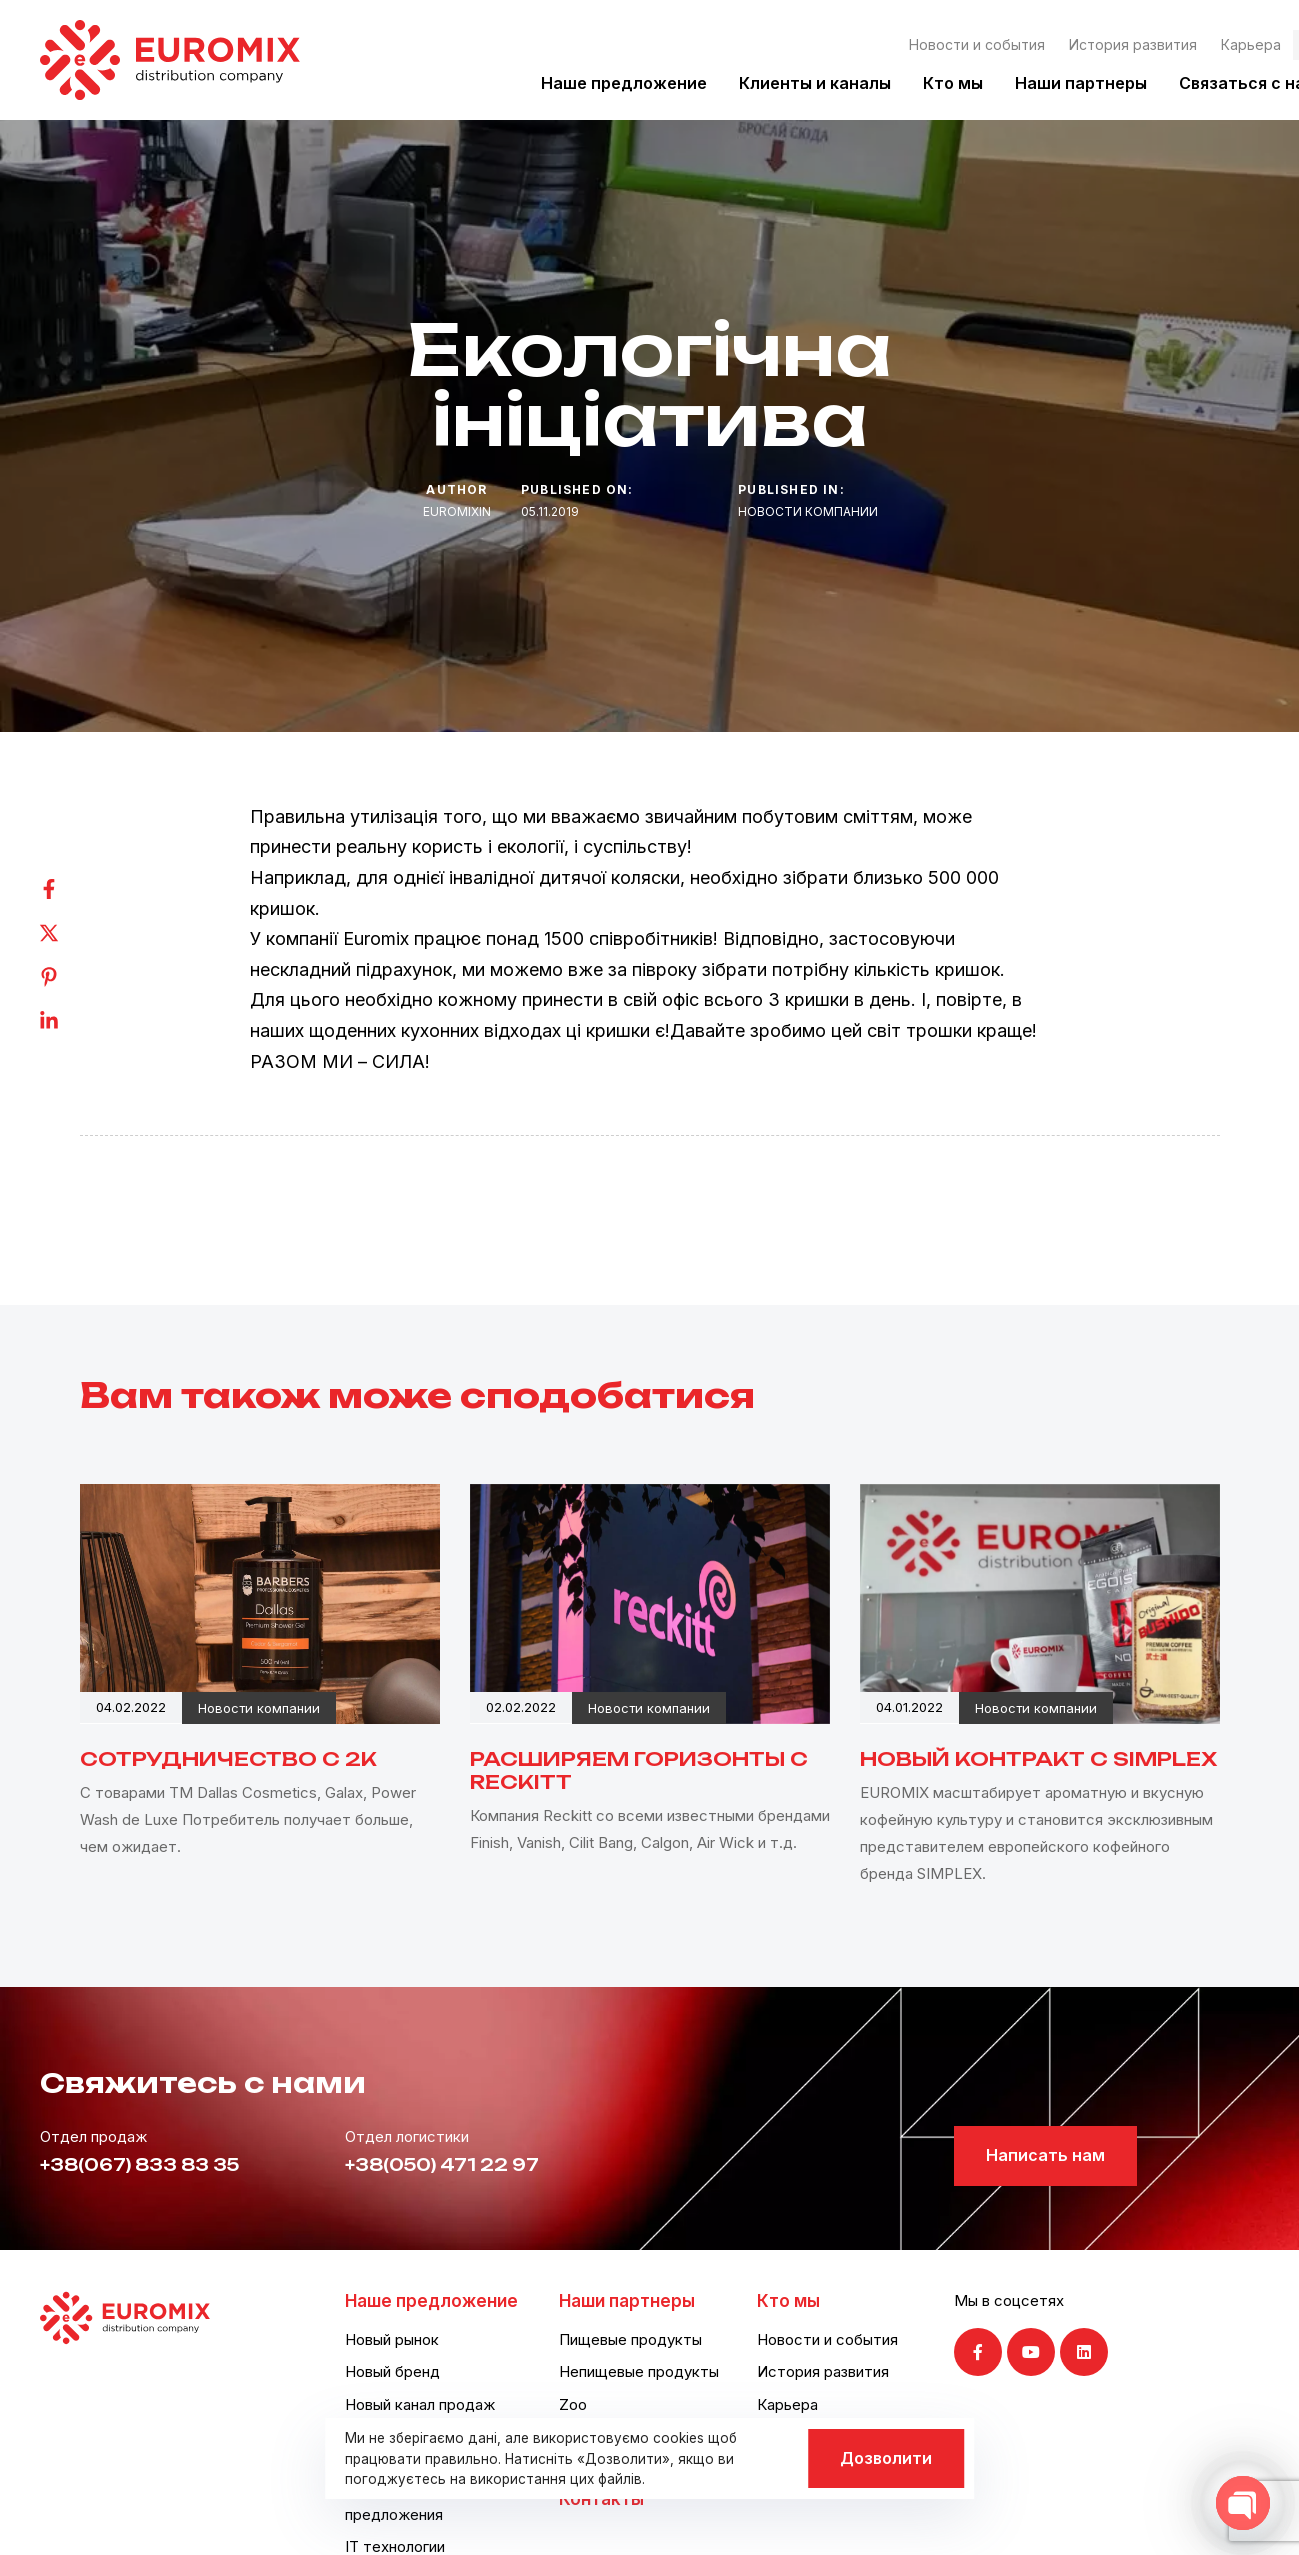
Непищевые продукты (639, 2371)
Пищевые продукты (630, 2339)
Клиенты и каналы (815, 83)
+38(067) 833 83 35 (139, 2165)
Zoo (573, 2404)
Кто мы (953, 83)
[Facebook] (69, 889)
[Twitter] (69, 933)
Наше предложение (624, 83)
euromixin (457, 511)
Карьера (1251, 44)
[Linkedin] (69, 1021)
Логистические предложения (400, 2503)
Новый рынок (392, 2339)
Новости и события (977, 44)
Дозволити (886, 2458)
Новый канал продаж (420, 2404)
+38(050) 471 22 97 (442, 2165)
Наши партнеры (1081, 83)
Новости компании (808, 511)
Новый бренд (392, 2371)
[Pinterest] (69, 977)
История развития (1133, 44)
